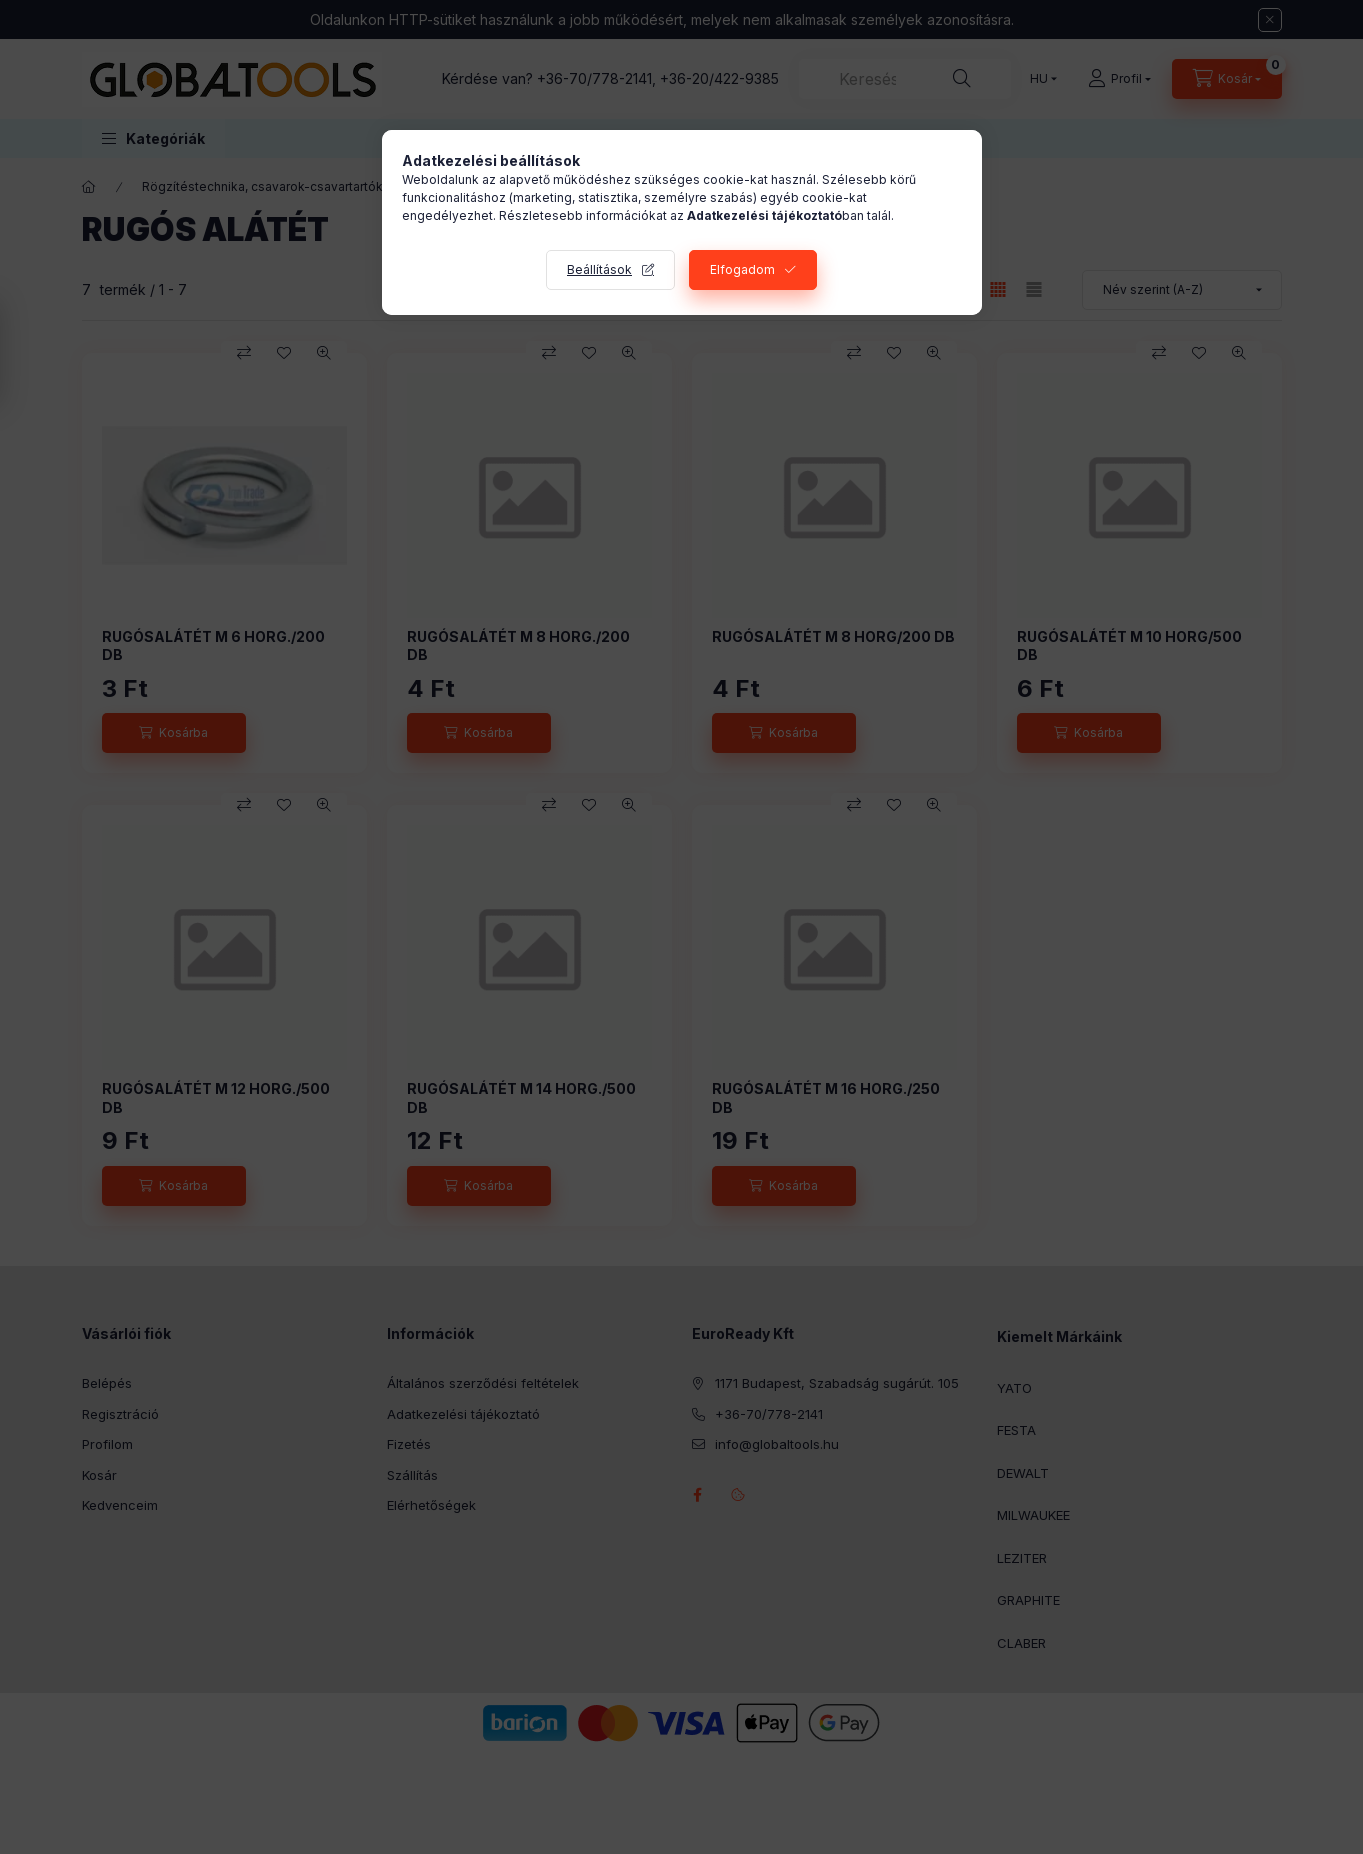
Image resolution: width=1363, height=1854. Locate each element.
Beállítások (599, 269)
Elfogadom (742, 269)
